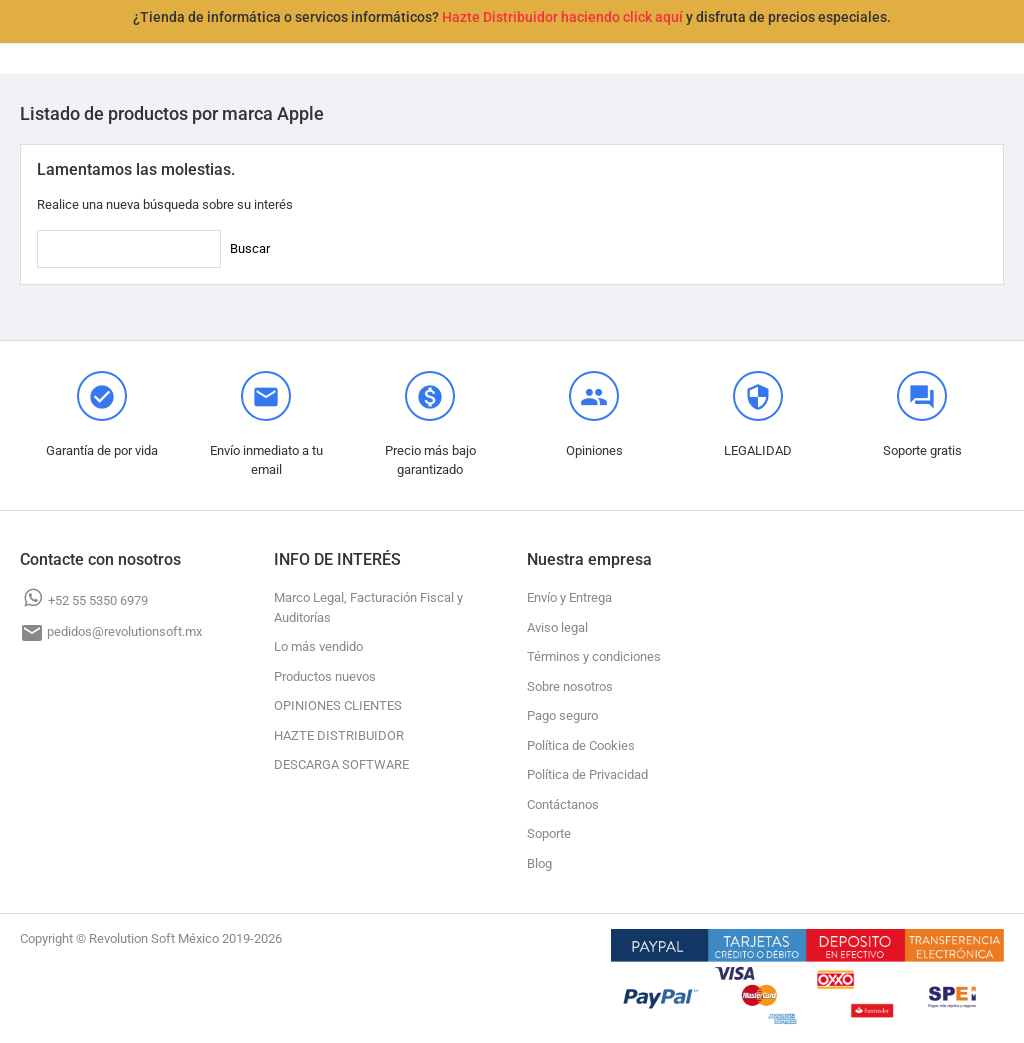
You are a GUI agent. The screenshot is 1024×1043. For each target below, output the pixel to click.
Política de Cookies (581, 745)
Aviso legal (557, 627)
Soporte (549, 833)
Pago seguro (562, 715)
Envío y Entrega (569, 597)
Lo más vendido (318, 646)
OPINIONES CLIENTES (338, 705)
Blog (539, 863)
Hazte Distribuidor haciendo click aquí (562, 17)
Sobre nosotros (570, 686)
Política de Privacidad (587, 774)
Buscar (250, 248)
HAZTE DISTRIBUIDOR (339, 735)
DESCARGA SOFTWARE (341, 764)
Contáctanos (563, 804)
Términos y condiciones (594, 656)
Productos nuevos (325, 676)
